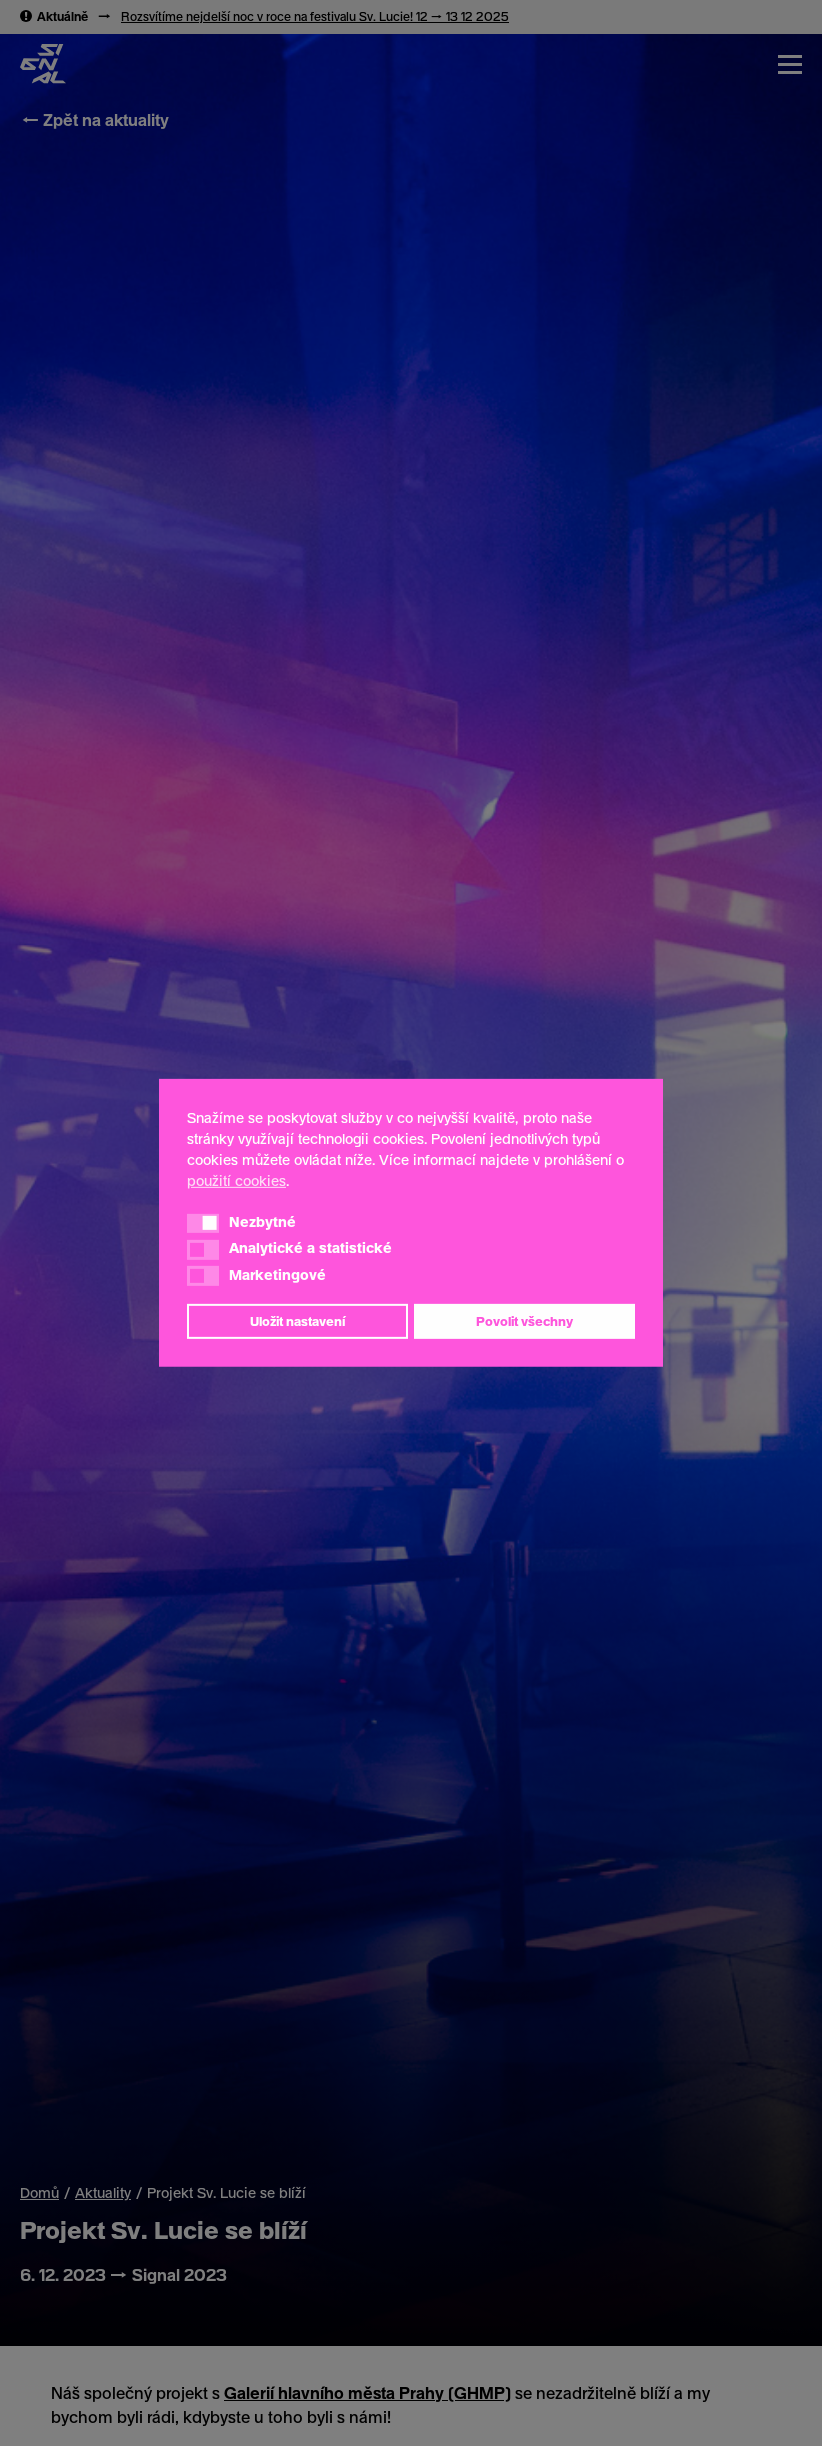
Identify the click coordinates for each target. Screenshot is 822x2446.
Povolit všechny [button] (524, 1321)
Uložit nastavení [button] (297, 1321)
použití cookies (236, 1180)
